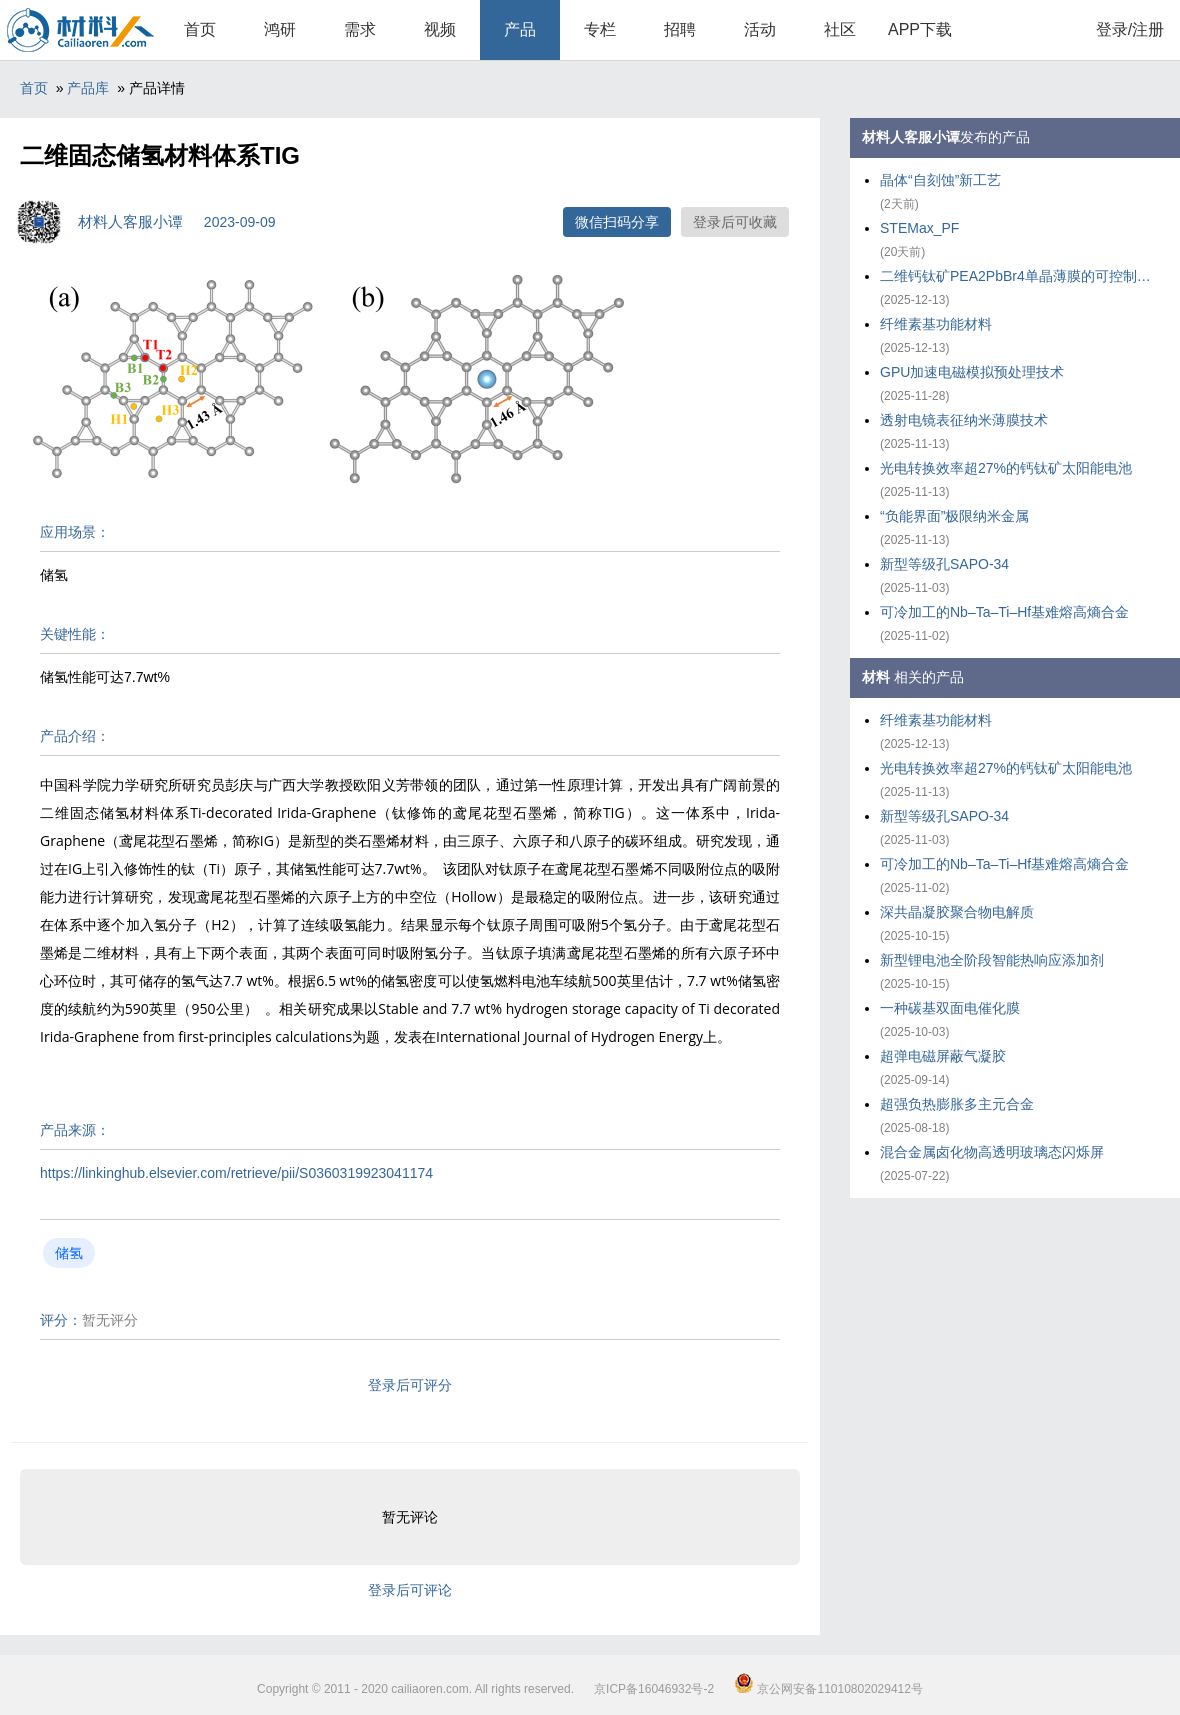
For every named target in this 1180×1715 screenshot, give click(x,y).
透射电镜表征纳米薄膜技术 (964, 420)
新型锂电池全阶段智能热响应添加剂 (992, 960)
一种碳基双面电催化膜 (950, 1008)
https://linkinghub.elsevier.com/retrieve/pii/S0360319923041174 (236, 1173)
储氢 (69, 1253)
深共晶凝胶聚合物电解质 (957, 912)
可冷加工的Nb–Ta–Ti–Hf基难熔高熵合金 (1004, 612)
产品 (520, 29)
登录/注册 (1130, 29)
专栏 (600, 29)
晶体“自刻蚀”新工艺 (940, 180)
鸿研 (280, 29)
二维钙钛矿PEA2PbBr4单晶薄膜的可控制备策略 (1020, 276)
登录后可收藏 (735, 222)
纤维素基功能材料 (936, 324)
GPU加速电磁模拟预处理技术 (972, 372)
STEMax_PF (919, 228)
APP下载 (920, 29)
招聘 (680, 29)
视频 (440, 29)
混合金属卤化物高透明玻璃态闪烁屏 (992, 1152)
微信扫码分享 (617, 222)
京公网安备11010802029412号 (828, 1689)
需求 (360, 29)
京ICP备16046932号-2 (654, 1689)
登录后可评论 (410, 1590)
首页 (200, 29)
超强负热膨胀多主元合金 (957, 1104)
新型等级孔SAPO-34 (944, 564)
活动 (760, 29)
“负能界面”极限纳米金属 (954, 516)
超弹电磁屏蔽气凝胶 (943, 1056)
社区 (840, 29)
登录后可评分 (410, 1385)
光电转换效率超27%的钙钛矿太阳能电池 (1006, 468)
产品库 (88, 88)
